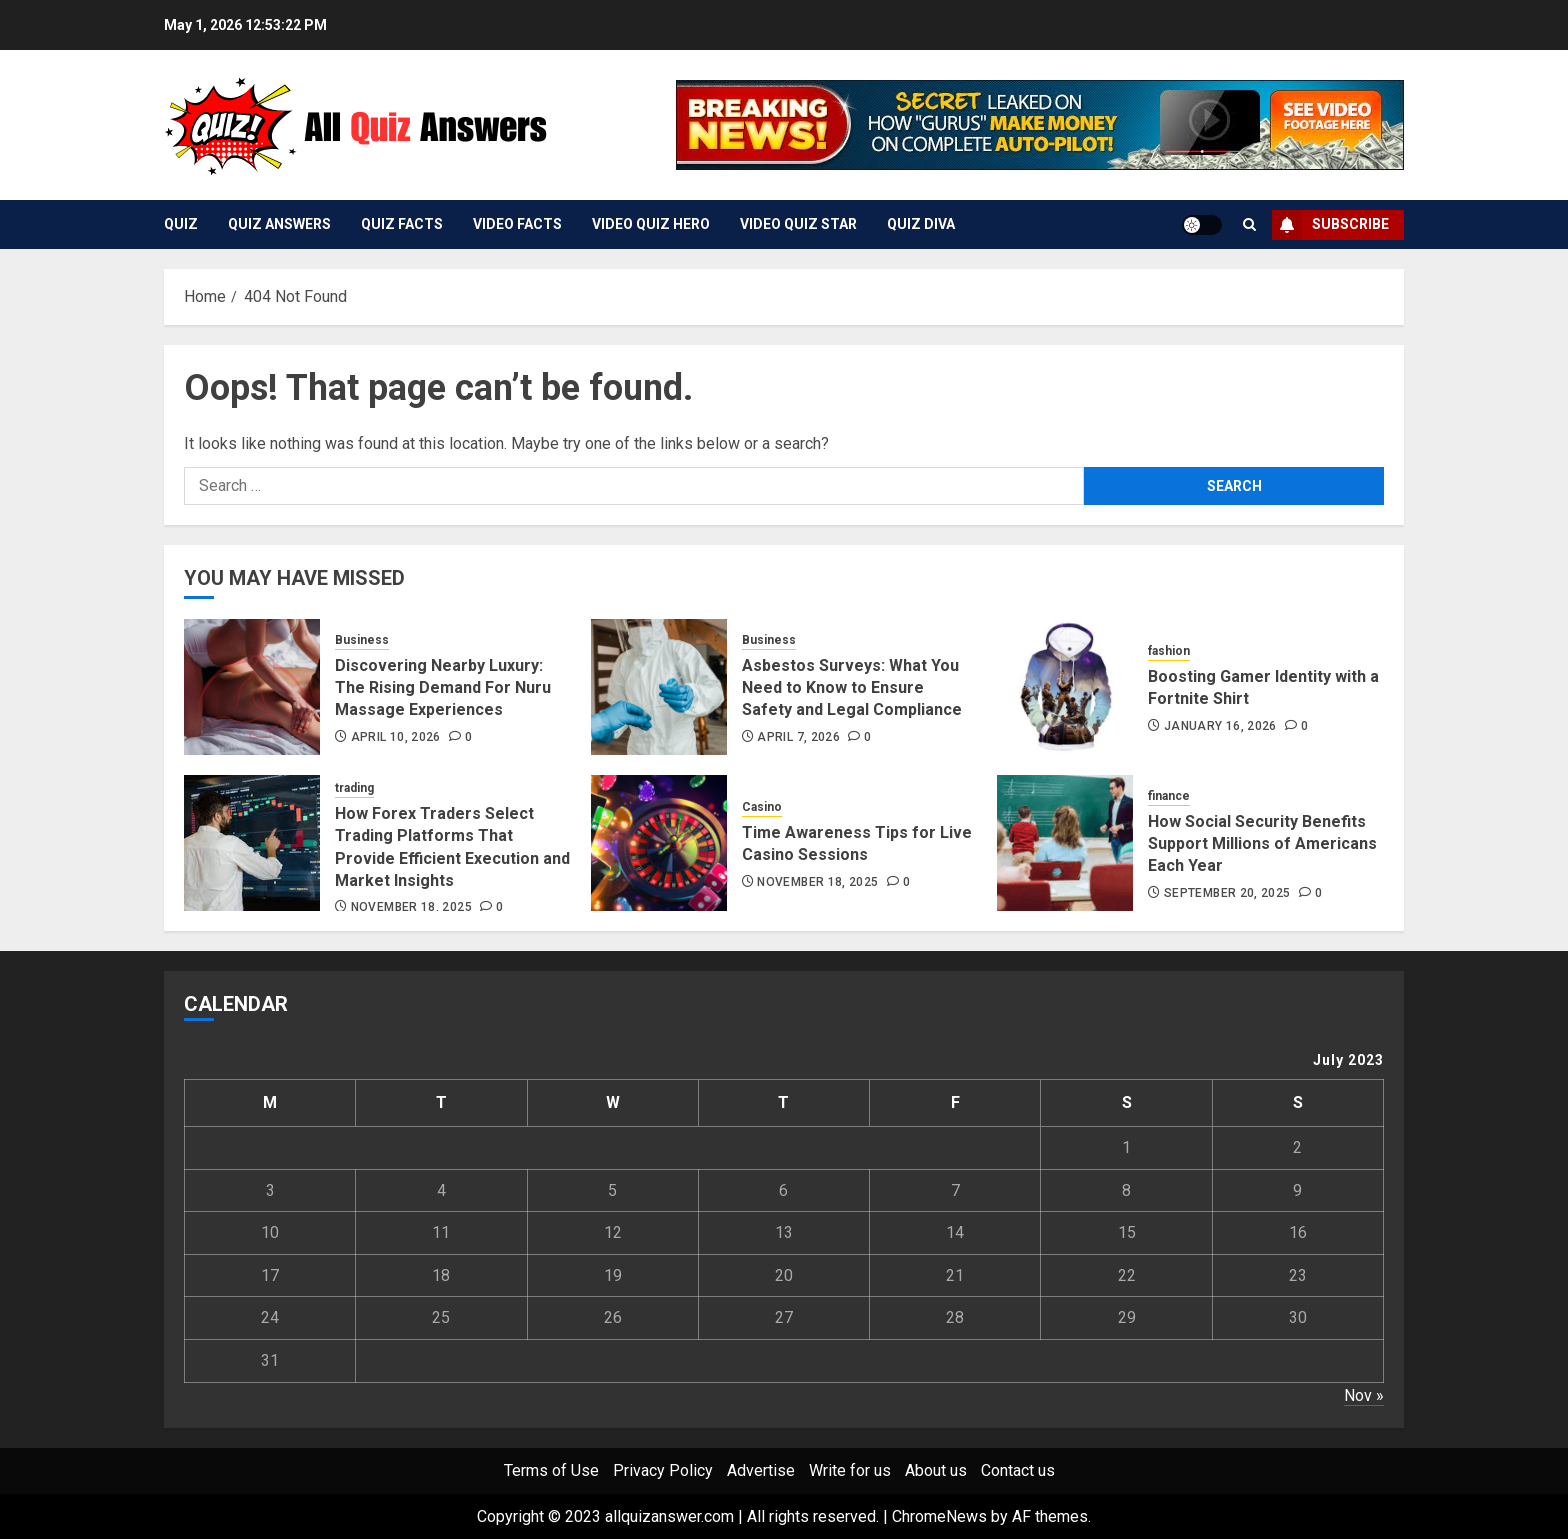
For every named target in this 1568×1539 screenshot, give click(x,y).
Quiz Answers (279, 224)
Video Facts (517, 224)
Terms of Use (551, 1470)
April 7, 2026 (798, 737)
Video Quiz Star (798, 224)
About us (936, 1470)
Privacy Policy (663, 1470)
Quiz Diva (921, 224)
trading (354, 788)
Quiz (181, 224)
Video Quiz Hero (651, 224)
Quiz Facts (402, 224)
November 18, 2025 (411, 907)
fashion (1169, 651)
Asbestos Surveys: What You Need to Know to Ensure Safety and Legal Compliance (852, 688)
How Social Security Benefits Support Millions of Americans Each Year (1262, 844)
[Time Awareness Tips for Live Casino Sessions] (659, 843)
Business (362, 640)
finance (1169, 796)
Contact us (1018, 1470)
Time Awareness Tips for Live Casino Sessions (857, 843)
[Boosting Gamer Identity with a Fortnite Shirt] (1065, 687)
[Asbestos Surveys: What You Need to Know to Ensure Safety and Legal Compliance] (659, 687)
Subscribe (1330, 225)
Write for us (850, 1470)
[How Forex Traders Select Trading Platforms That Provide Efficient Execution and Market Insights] (252, 843)
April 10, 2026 (396, 737)
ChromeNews (939, 1516)
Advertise (761, 1470)
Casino (762, 807)
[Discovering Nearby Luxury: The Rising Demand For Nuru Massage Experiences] (252, 687)
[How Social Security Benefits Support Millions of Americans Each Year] (1065, 843)
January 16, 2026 (1220, 726)
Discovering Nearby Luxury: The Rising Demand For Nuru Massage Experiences (443, 688)
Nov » (1364, 1395)
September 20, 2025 (1227, 893)
